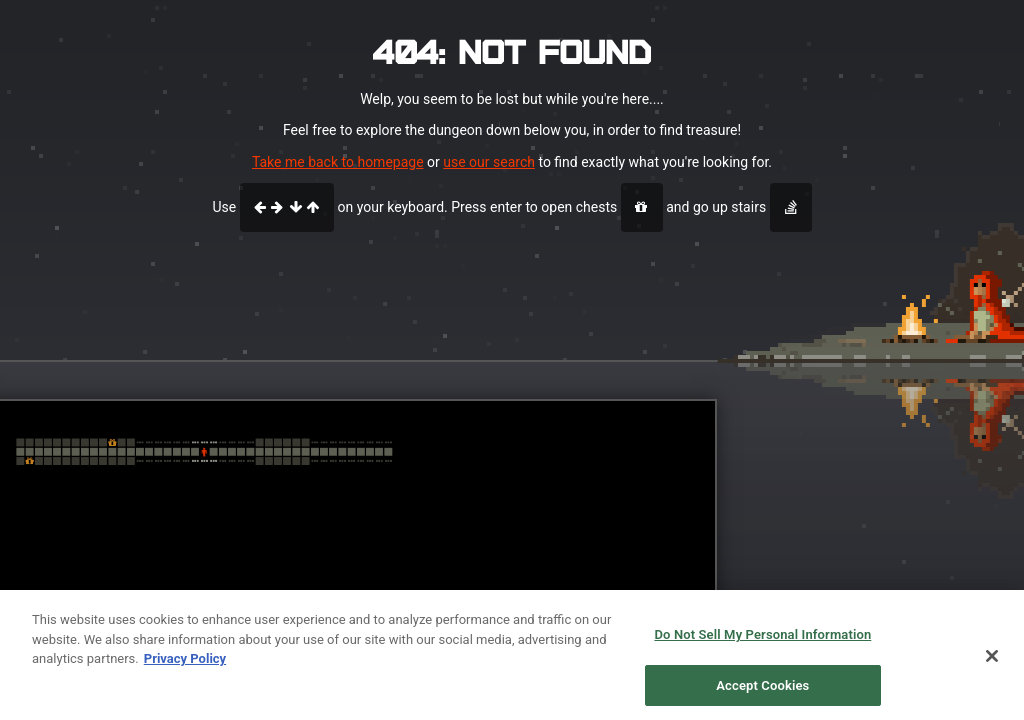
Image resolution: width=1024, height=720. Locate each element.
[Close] (992, 663)
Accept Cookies (762, 691)
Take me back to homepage (338, 162)
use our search (489, 162)
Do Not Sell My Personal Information (762, 641)
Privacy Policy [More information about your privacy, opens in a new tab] (185, 665)
